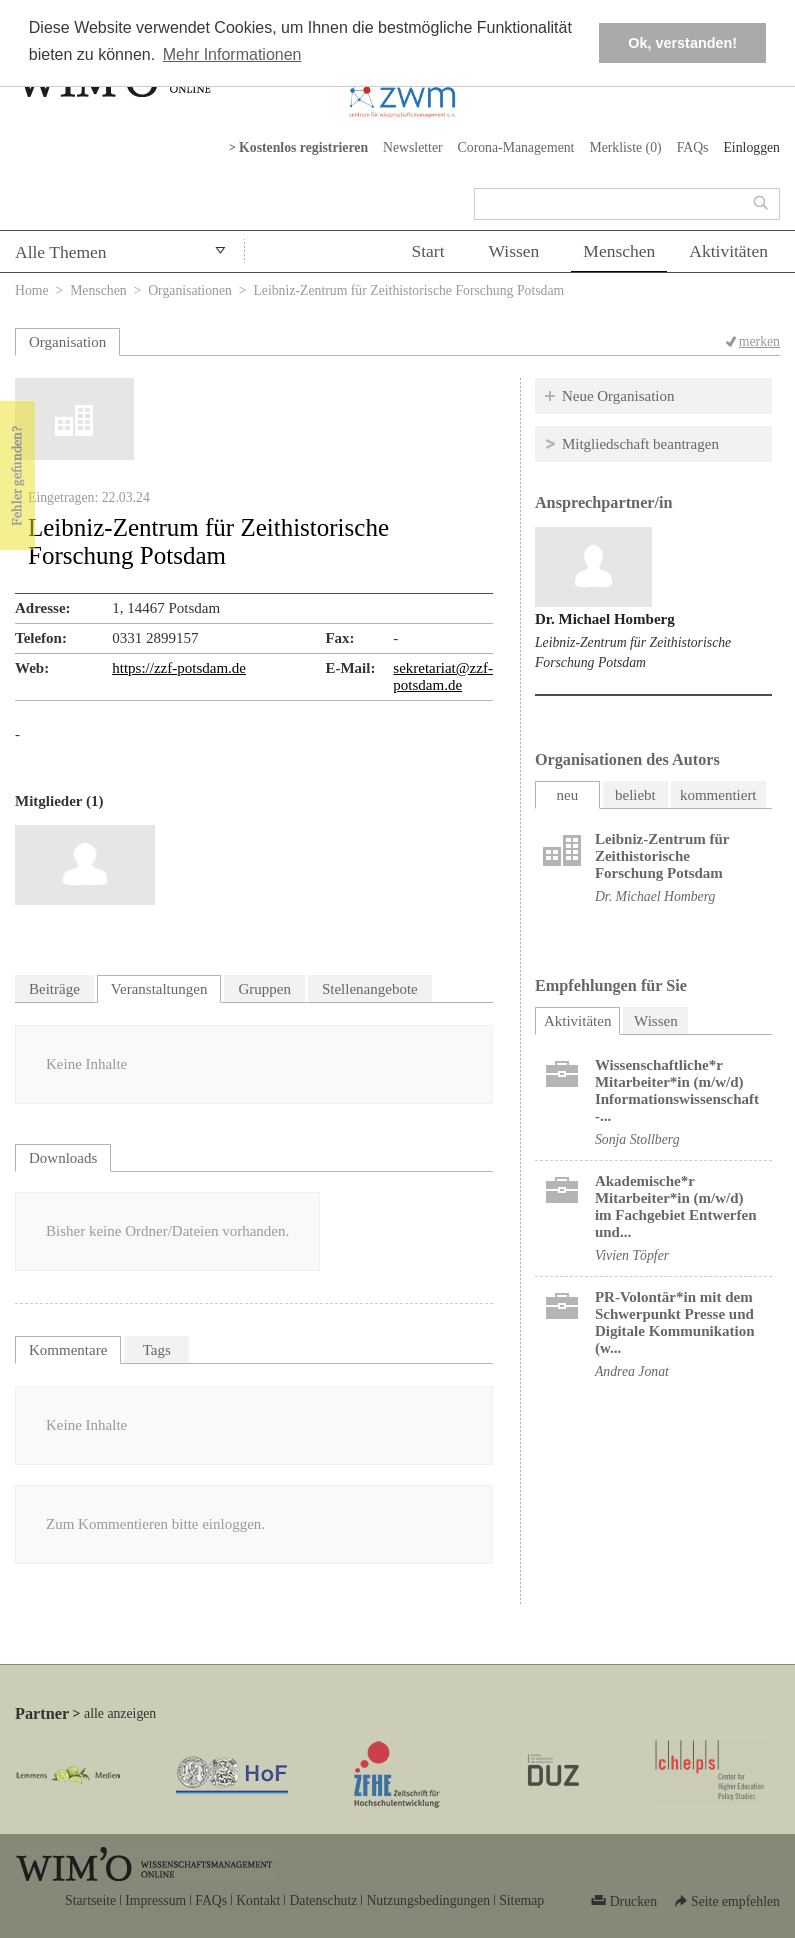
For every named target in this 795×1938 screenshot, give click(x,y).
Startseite (90, 1900)
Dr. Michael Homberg (605, 619)
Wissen (514, 251)
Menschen (619, 251)
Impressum (155, 1900)
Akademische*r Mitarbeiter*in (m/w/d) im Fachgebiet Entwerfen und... (676, 1206)
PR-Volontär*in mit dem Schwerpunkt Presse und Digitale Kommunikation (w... (675, 1322)
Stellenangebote (370, 989)
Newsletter (413, 147)
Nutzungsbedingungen (428, 1900)
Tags (157, 1350)
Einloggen (751, 147)
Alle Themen (61, 252)
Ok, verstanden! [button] (682, 43)
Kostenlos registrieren (303, 147)
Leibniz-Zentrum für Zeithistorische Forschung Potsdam (662, 856)
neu (568, 795)
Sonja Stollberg (637, 1139)
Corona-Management (516, 147)
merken (759, 341)
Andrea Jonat (632, 1371)
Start (427, 251)
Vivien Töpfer (632, 1255)
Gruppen (264, 989)
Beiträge (54, 989)
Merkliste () (625, 147)
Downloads (63, 1158)
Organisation (67, 342)
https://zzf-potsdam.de (179, 668)
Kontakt (258, 1900)
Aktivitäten (728, 251)
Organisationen (190, 290)
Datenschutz (323, 1900)
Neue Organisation (618, 396)
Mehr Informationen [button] (232, 54)
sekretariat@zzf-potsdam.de (443, 676)
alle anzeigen (120, 1713)
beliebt (635, 795)
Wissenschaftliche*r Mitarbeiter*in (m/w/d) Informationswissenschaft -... (677, 1090)
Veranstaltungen (159, 989)
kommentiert (718, 795)
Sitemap (521, 1900)
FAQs (693, 147)
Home (32, 290)
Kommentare (68, 1350)
